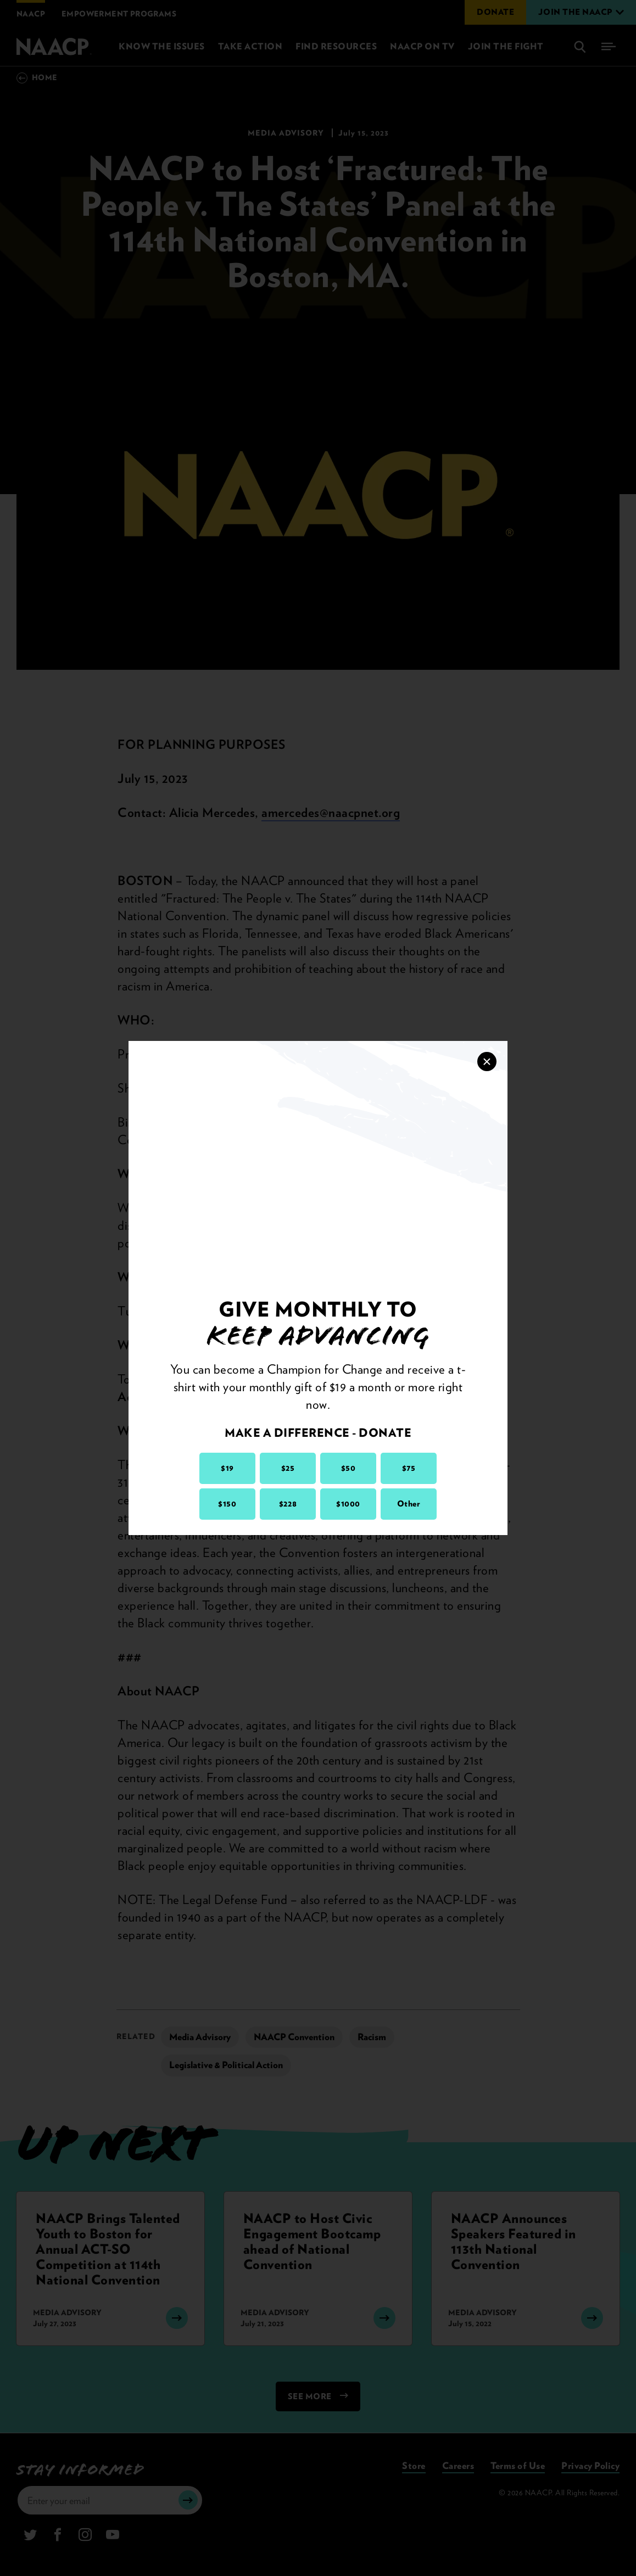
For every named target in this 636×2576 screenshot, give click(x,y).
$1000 (348, 1504)
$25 (288, 1468)
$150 (227, 1504)
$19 (227, 1468)
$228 (288, 1504)
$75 (409, 1468)
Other (409, 1504)
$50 (348, 1468)
